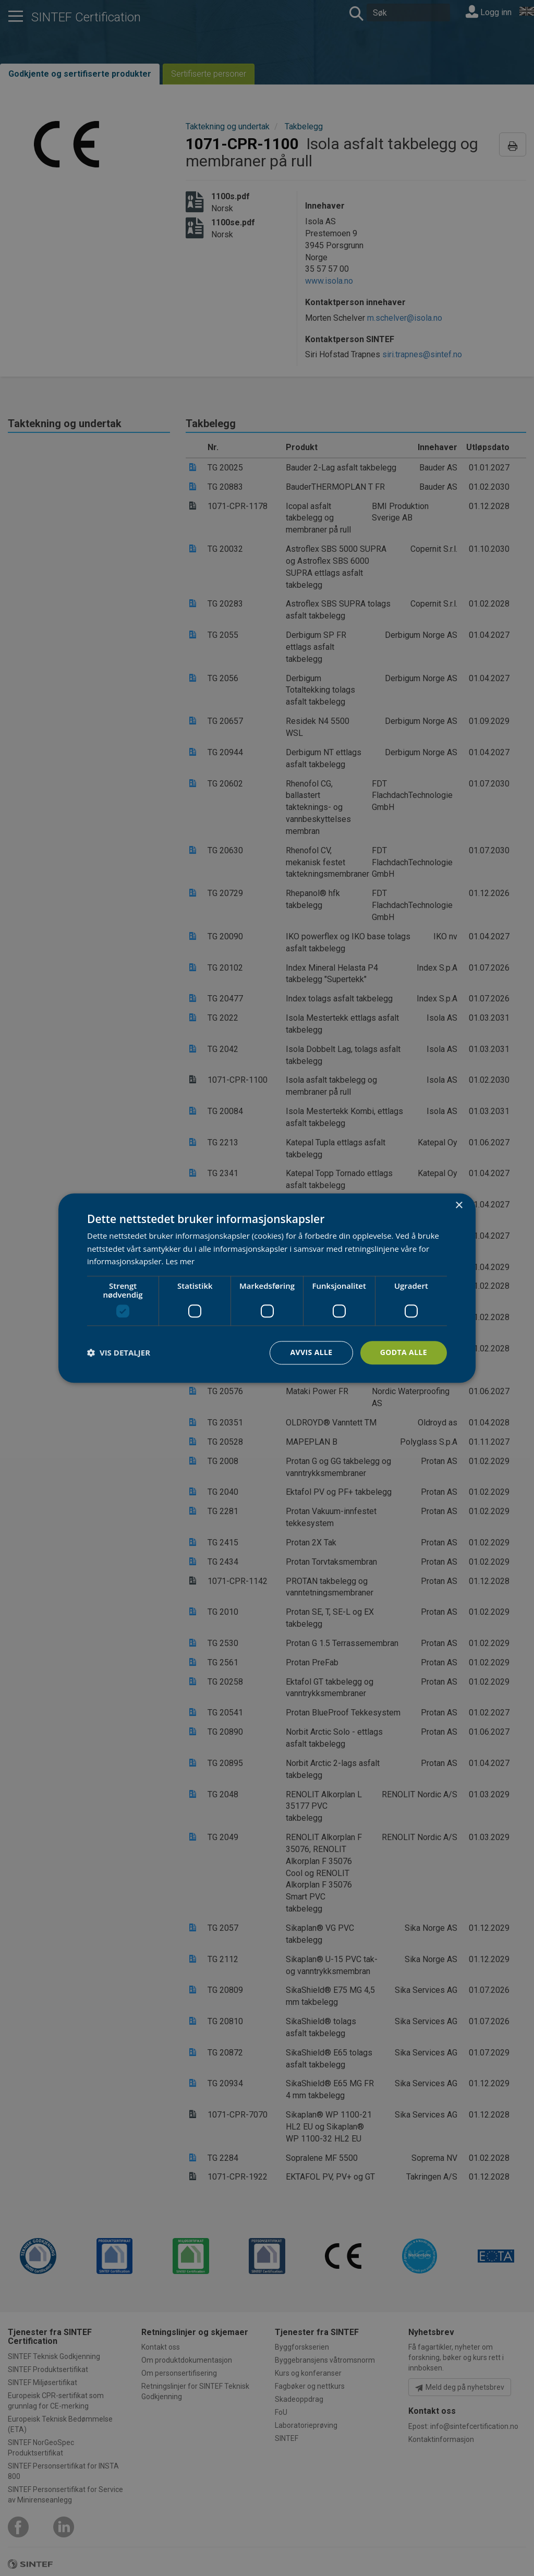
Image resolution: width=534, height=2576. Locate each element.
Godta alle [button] (403, 1352)
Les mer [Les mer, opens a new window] (180, 1261)
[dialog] (267, 1288)
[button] (118, 1353)
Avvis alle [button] (311, 1352)
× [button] (459, 1206)
